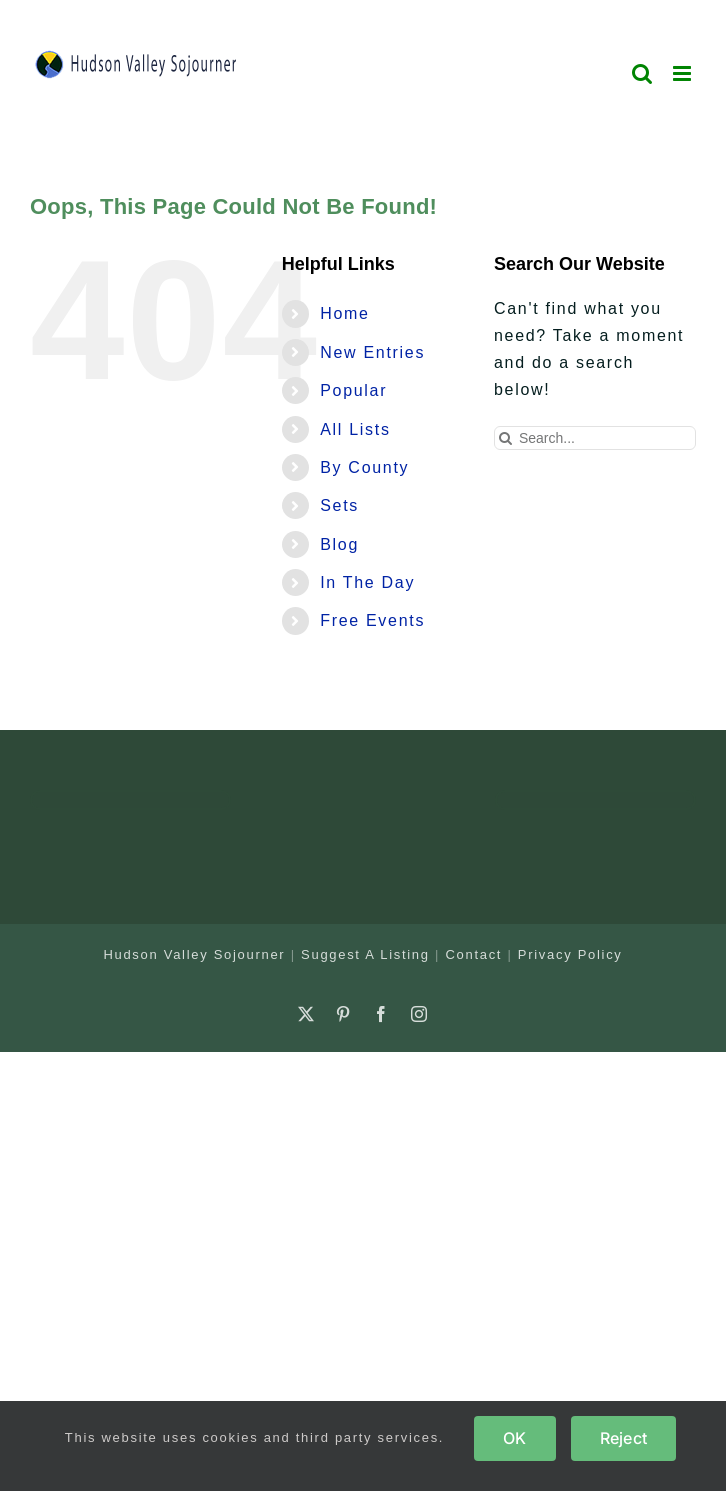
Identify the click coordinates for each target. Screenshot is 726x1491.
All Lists (355, 429)
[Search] (506, 438)
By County (364, 467)
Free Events (372, 620)
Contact (473, 954)
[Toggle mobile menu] (684, 73)
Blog (339, 544)
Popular (353, 390)
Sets (339, 505)
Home (344, 313)
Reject (623, 1438)
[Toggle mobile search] (643, 73)
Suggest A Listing (365, 954)
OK (514, 1438)
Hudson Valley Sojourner (194, 954)
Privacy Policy (570, 954)
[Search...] (595, 438)
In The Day (367, 582)
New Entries (372, 352)
